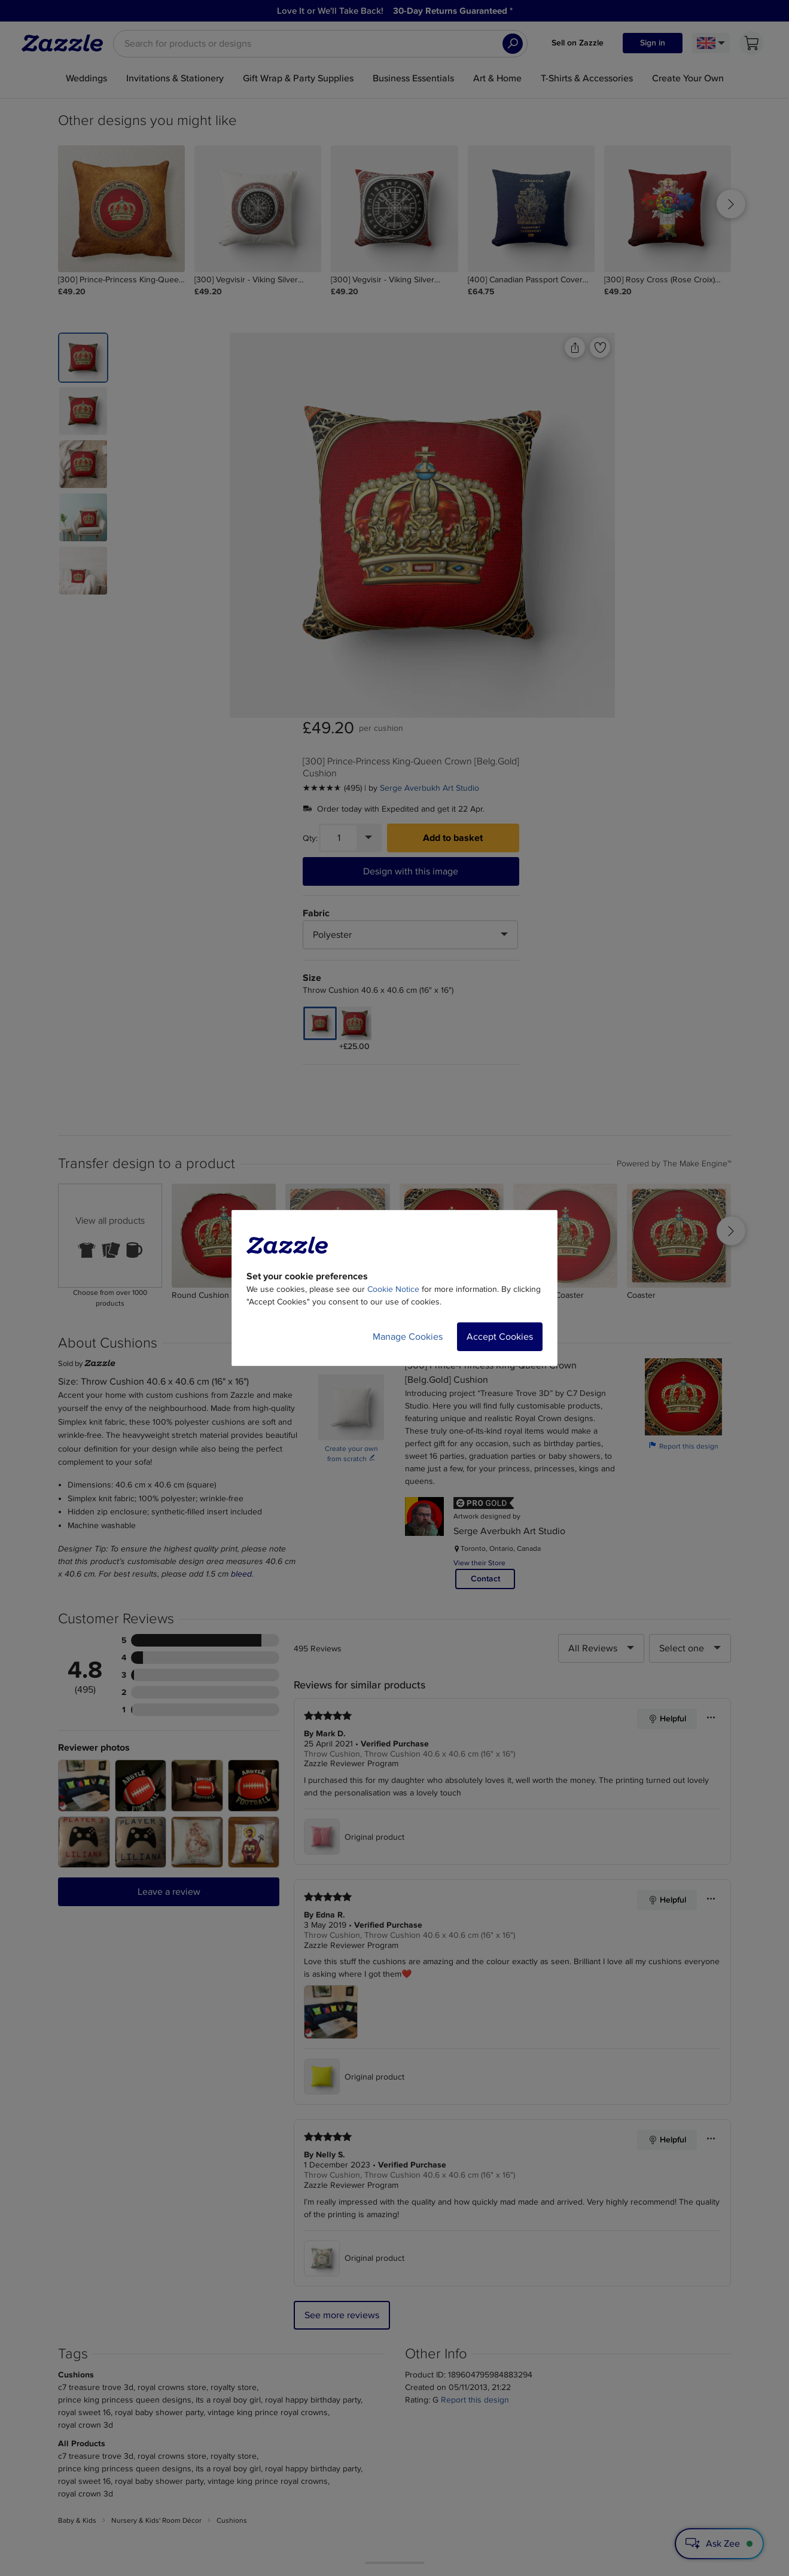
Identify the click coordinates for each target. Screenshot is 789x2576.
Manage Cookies (408, 1337)
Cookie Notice (393, 1289)
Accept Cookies (500, 1337)
